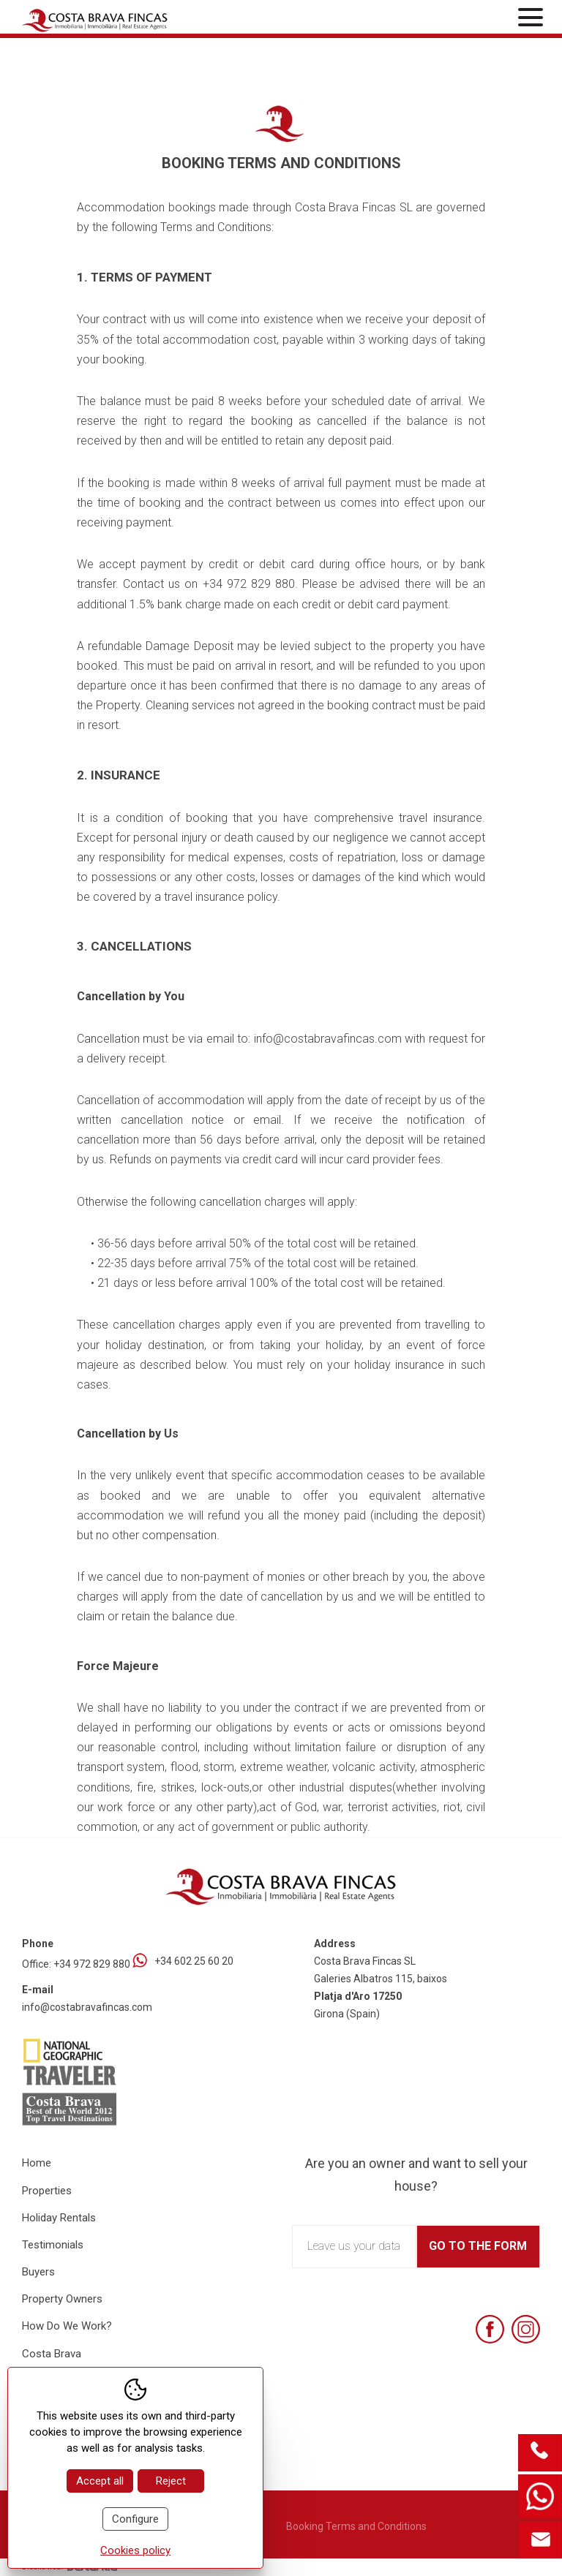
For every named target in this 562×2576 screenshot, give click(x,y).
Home (36, 2162)
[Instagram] (526, 2329)
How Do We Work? (67, 2326)
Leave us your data (353, 2246)
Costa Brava (51, 2353)
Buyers (38, 2271)
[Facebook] (490, 2329)
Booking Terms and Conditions (356, 2526)
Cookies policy (135, 2550)
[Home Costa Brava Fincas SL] (106, 19)
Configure (135, 2519)
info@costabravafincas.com (87, 2007)
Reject (171, 2481)
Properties (47, 2190)
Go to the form (478, 2246)
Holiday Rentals (59, 2217)
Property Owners (62, 2298)
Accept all (100, 2481)
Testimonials (52, 2244)
